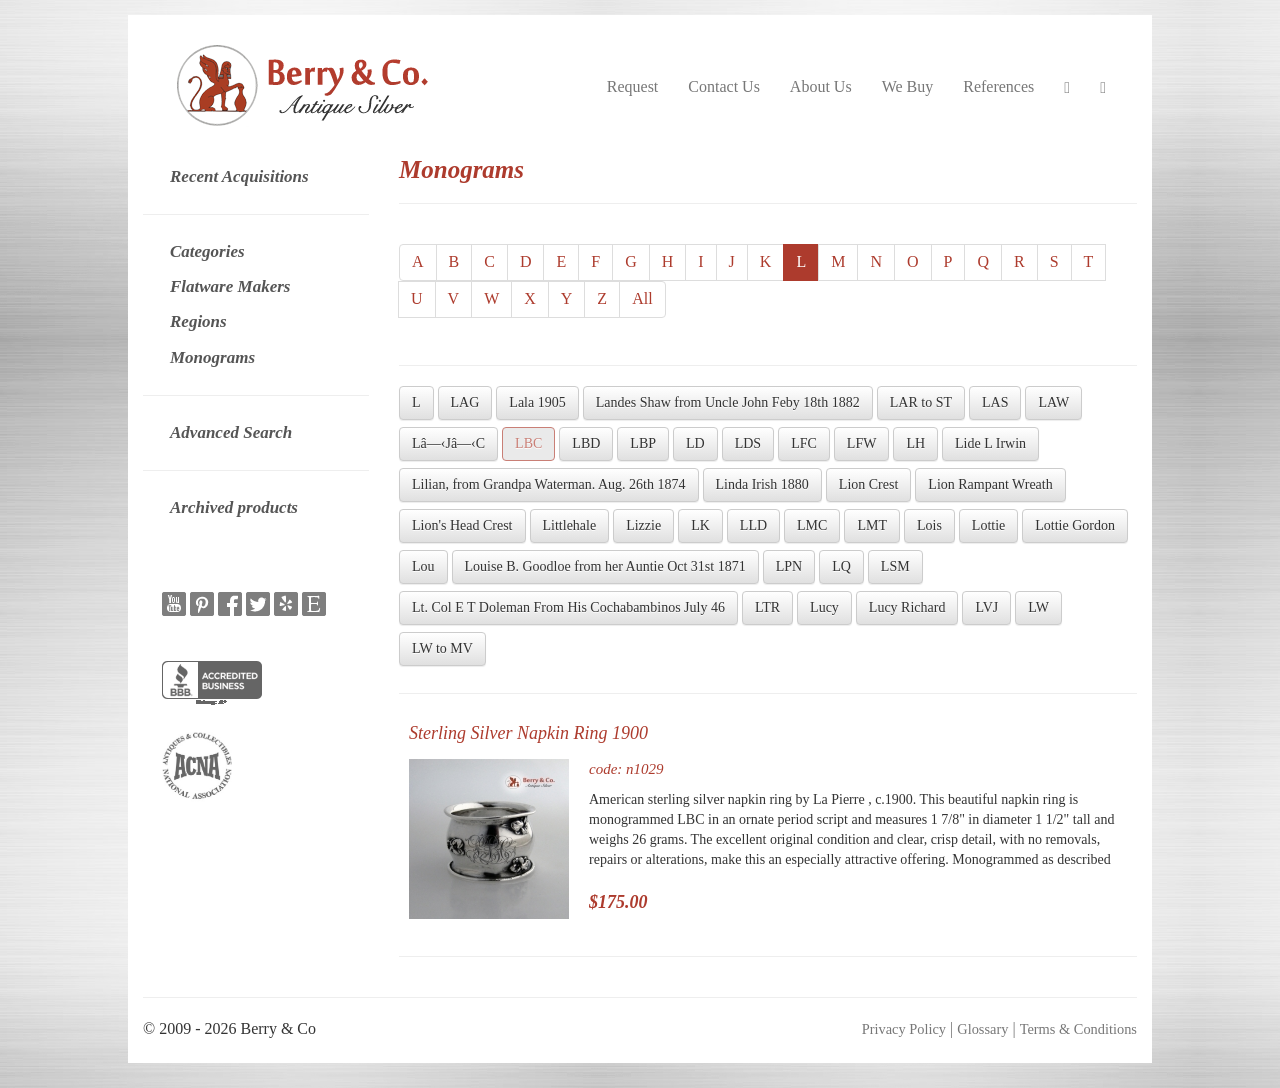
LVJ (986, 607)
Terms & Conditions (1078, 1029)
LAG (465, 402)
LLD (753, 525)
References (998, 86)
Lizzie (643, 525)
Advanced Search (231, 432)
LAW (1053, 402)
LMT (872, 525)
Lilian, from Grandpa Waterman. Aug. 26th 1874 (549, 484)
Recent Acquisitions (239, 176)
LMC (812, 525)
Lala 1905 (537, 402)
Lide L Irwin (990, 443)
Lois (929, 525)
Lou (423, 566)
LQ (841, 566)
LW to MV (442, 648)
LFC (804, 443)
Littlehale (570, 525)
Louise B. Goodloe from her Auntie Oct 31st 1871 (605, 566)
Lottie (988, 525)
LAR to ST (921, 402)
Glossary (982, 1029)
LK (700, 525)
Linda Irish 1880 (762, 484)
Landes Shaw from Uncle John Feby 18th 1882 (728, 402)
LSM (895, 566)
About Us (821, 86)
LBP (643, 443)
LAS (995, 402)
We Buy (908, 86)
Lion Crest (869, 484)
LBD (586, 443)
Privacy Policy (904, 1029)
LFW (862, 443)
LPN (789, 566)
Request (633, 86)
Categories (207, 251)
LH (915, 443)
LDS (748, 443)
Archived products (234, 507)
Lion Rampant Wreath (990, 484)
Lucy (824, 607)
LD (695, 443)
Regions (198, 321)
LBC (528, 443)
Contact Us (724, 86)
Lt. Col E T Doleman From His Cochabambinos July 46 (568, 607)
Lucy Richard (907, 607)
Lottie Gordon (1075, 525)
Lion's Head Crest (462, 525)
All (642, 298)
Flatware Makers (230, 286)
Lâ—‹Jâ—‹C (448, 443)
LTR (767, 607)
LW (1038, 607)
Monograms (212, 357)
